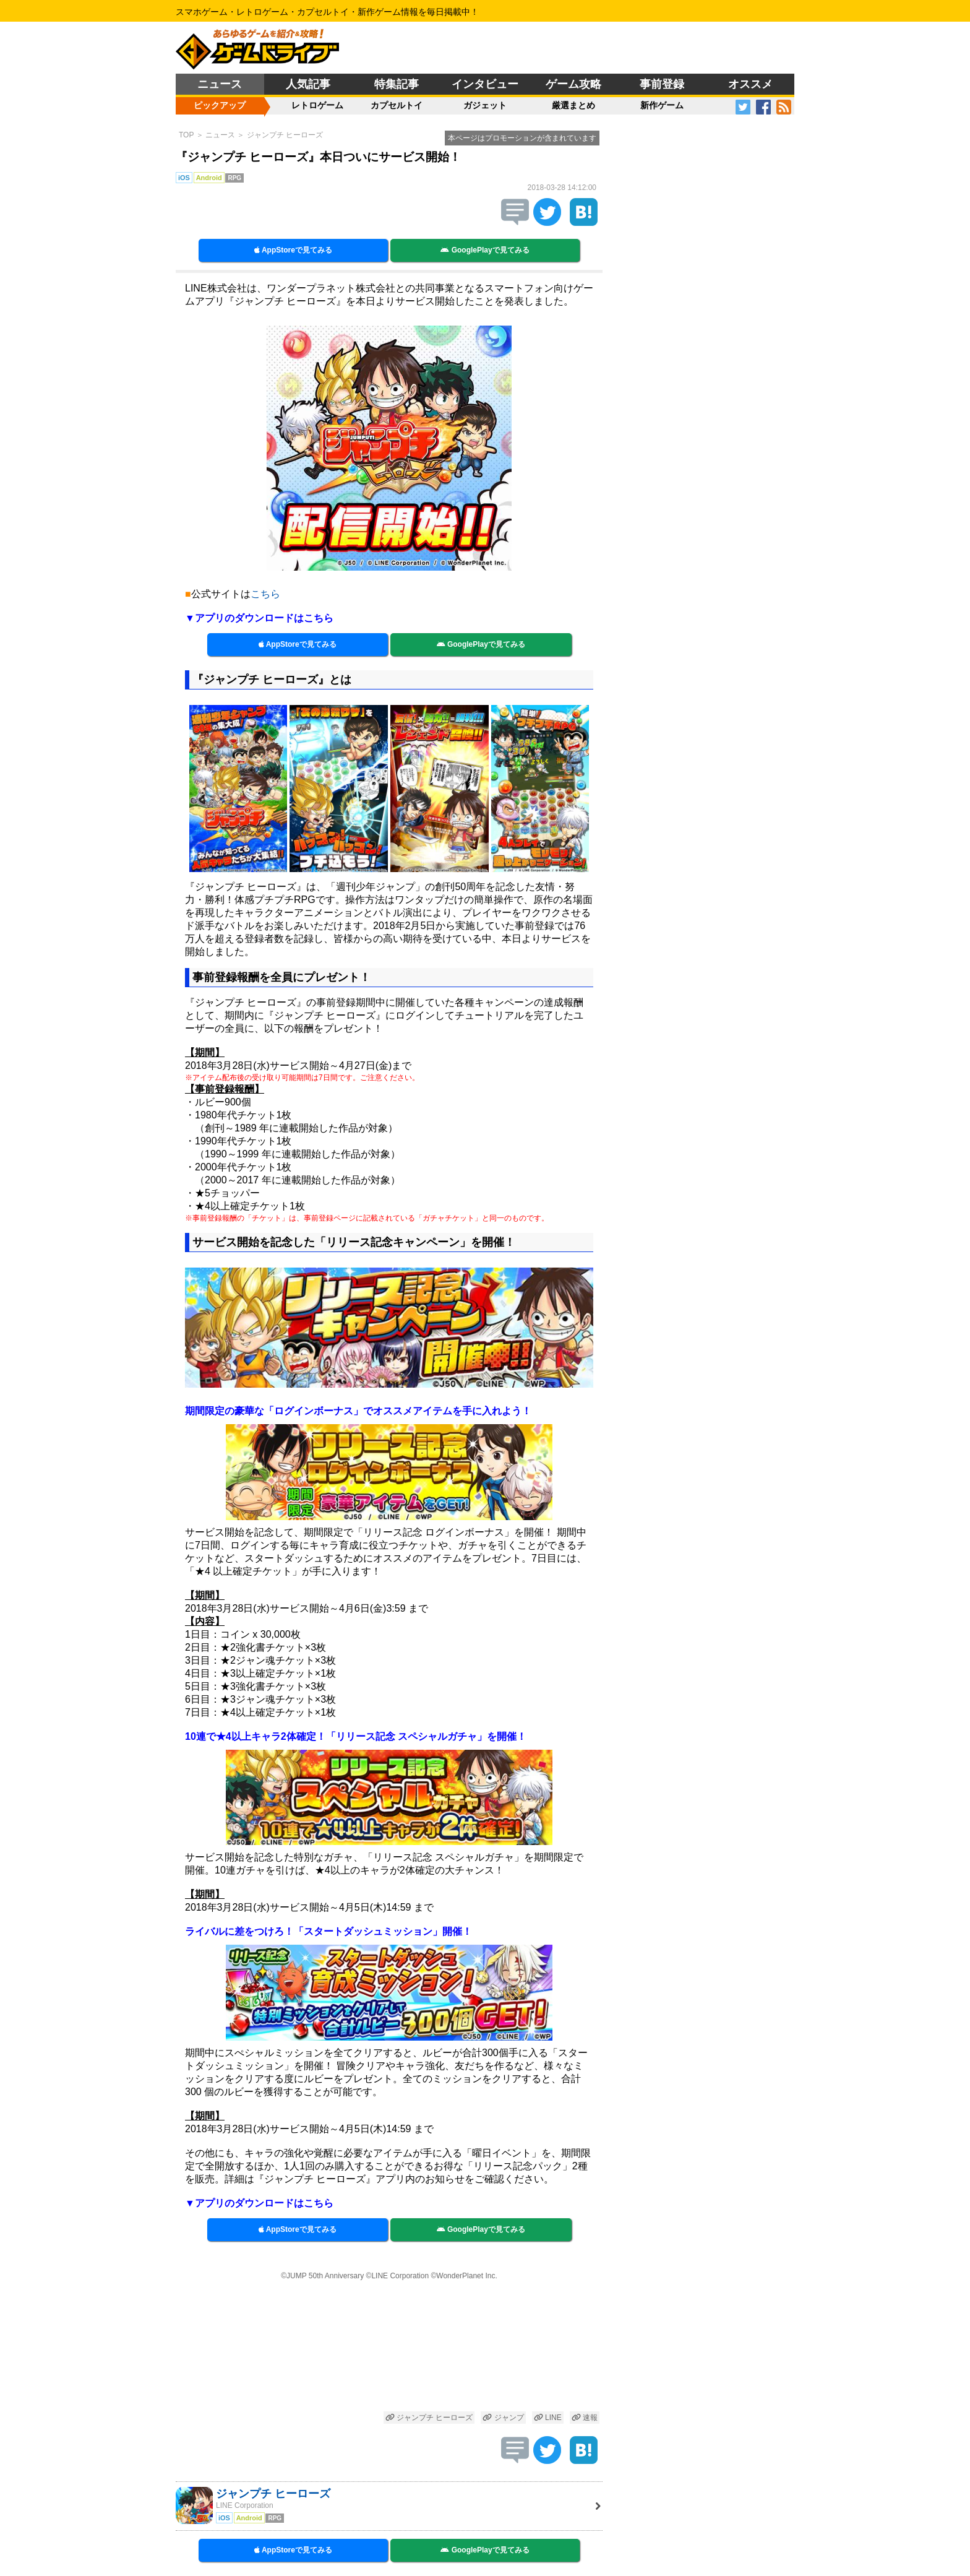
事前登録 (662, 84)
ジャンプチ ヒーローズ (285, 135)
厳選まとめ (573, 105)
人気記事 (308, 84)
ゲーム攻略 (573, 84)
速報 (585, 2417)
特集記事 (396, 84)
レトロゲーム (317, 105)
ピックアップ (220, 105)
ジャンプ (503, 2417)
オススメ (750, 84)
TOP (186, 135)
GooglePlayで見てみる (484, 250)
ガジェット (485, 105)
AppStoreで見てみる (293, 250)
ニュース (219, 84)
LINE (548, 2417)
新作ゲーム (662, 105)
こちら (265, 594)
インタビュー (485, 84)
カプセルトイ (397, 105)
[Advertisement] (389, 2347)
